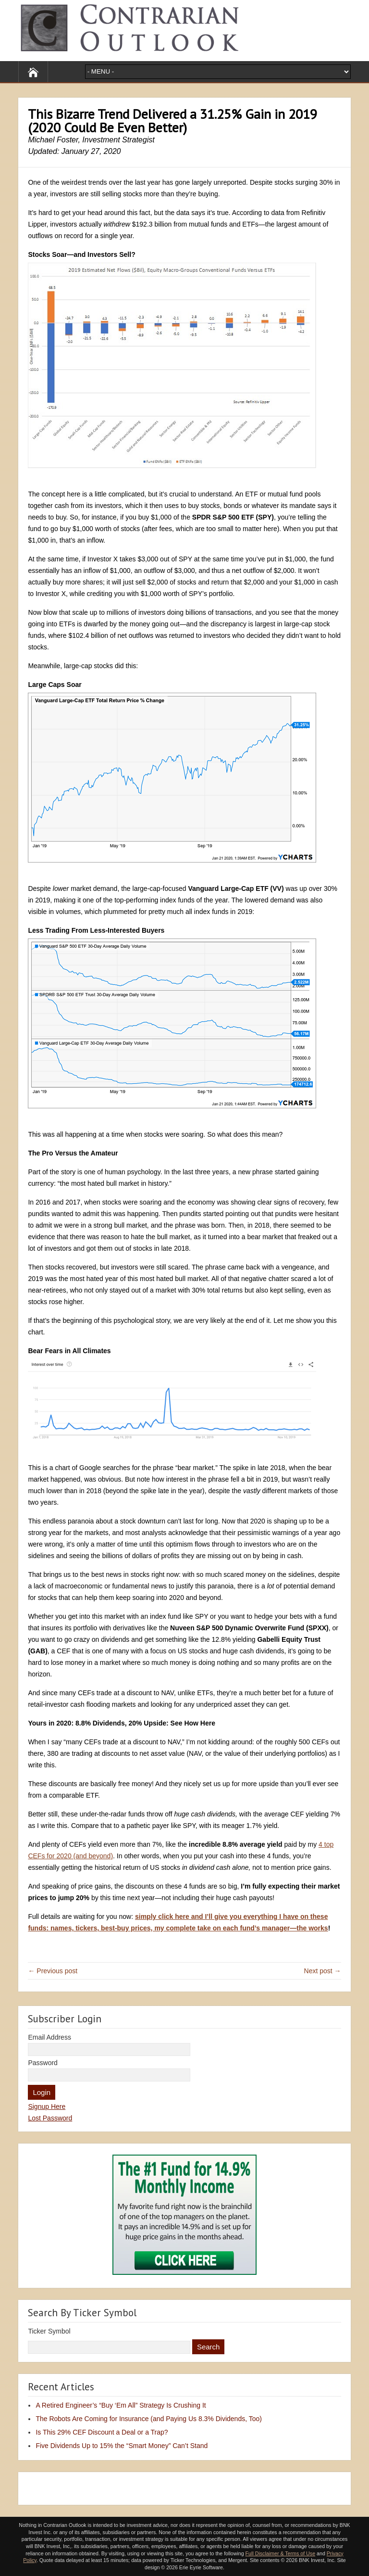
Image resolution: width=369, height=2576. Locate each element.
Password (42, 2063)
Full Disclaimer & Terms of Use (280, 2553)
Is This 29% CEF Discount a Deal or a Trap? (102, 2432)
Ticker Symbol (49, 2331)
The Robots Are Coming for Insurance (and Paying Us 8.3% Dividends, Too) (149, 2419)
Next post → (322, 1971)
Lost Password (50, 2118)
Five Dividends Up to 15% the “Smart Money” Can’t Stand (122, 2445)
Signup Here (46, 2106)
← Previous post (52, 1971)
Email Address (49, 2037)
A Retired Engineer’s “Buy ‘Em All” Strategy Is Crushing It (121, 2405)
